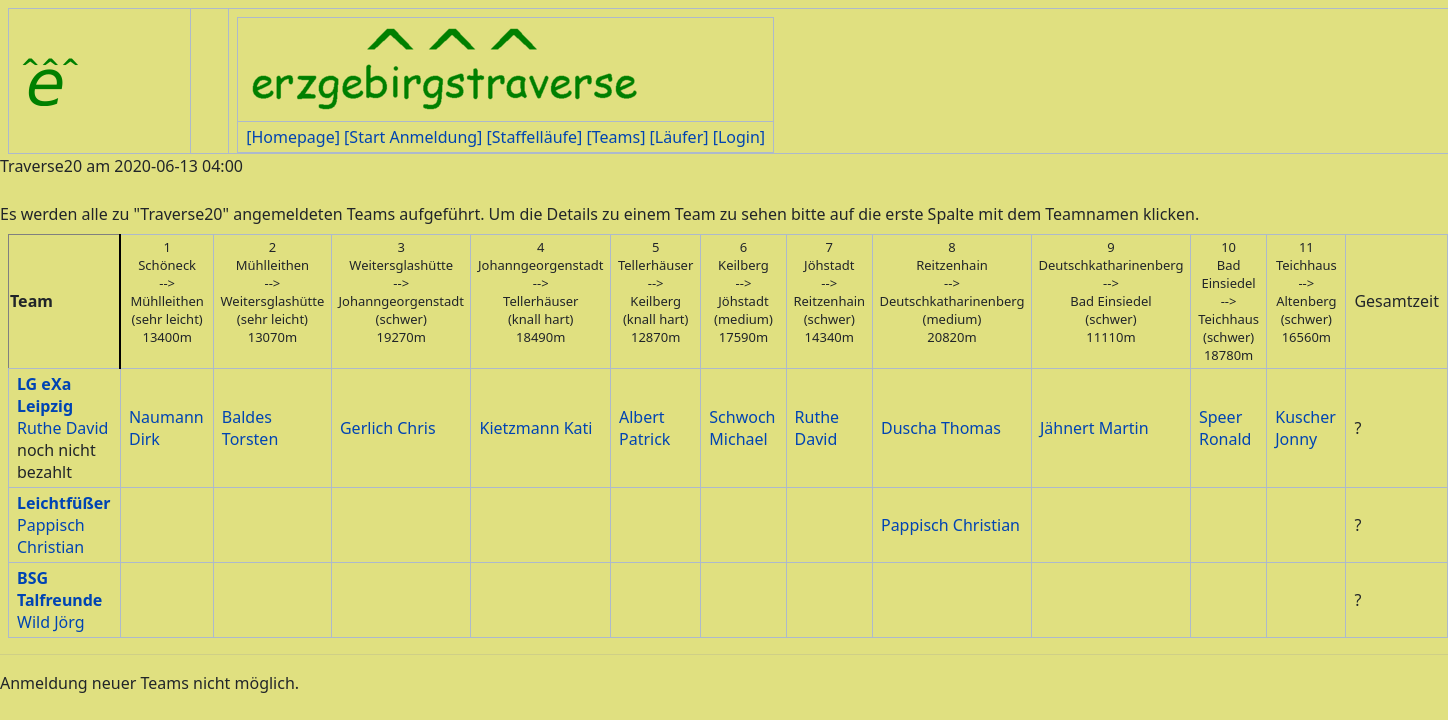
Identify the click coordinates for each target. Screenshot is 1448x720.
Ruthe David (62, 428)
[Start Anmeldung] (413, 137)
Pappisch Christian (51, 536)
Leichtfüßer (63, 503)
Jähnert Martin (1094, 428)
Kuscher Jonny (1305, 428)
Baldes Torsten (250, 428)
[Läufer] (679, 137)
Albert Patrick (644, 428)
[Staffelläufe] (535, 137)
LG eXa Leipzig (45, 395)
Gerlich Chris (388, 428)
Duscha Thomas (941, 428)
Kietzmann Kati (535, 428)
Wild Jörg (50, 622)
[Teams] (615, 137)
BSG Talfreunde (59, 589)
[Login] (739, 137)
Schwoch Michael (742, 428)
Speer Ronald (1225, 428)
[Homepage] (293, 137)
